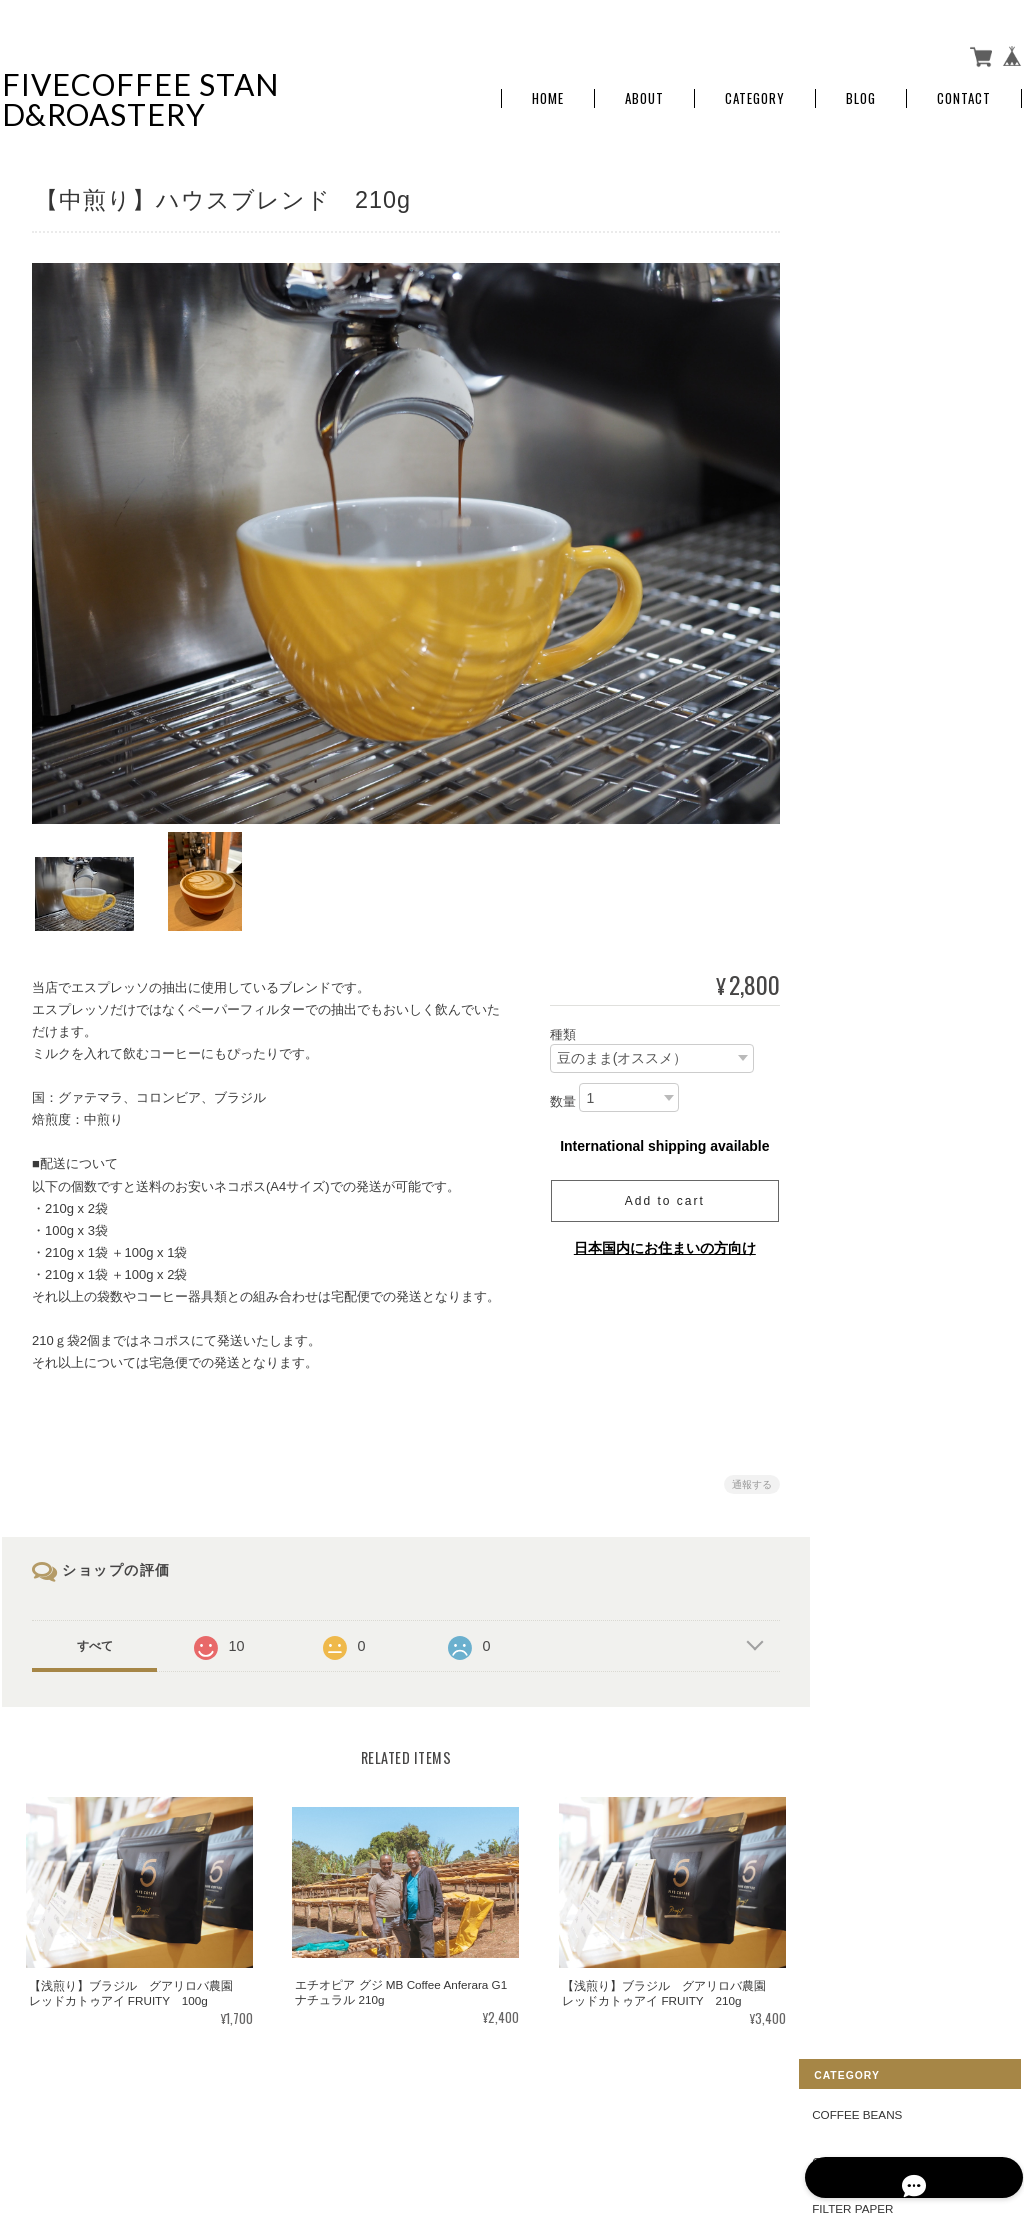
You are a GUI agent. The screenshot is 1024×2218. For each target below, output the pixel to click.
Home (548, 92)
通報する (744, 1473)
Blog (861, 92)
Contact (964, 92)
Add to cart (657, 1190)
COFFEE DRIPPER (891, 250)
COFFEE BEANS (885, 203)
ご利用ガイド (876, 596)
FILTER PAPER (880, 296)
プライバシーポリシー (801, 2118)
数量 (555, 1090)
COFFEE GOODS (887, 436)
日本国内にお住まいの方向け (657, 1237)
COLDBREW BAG (887, 389)
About (644, 92)
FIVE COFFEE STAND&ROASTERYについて (600, 2118)
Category (755, 92)
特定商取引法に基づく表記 (912, 642)
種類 (555, 1022)
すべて (95, 1635)
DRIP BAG (868, 343)
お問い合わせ (876, 689)
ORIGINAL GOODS (891, 482)
